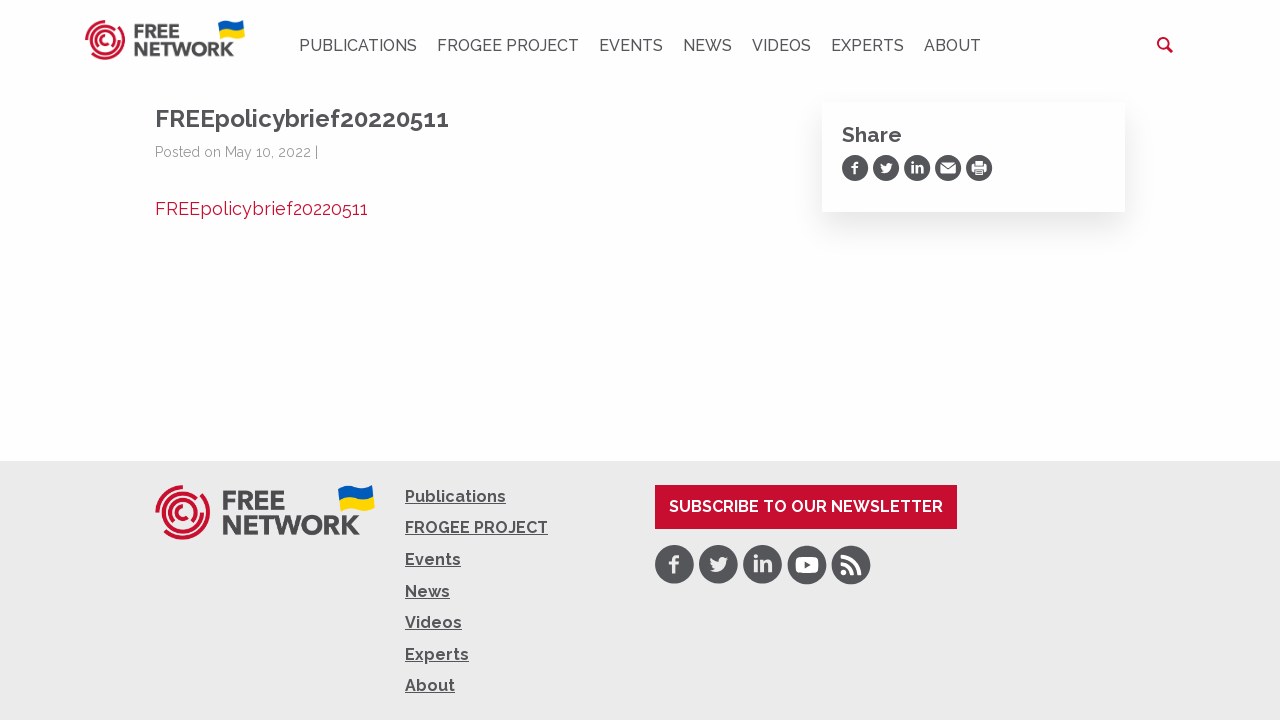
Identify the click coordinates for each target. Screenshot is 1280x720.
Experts (867, 45)
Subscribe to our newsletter (806, 506)
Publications (358, 45)
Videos (781, 45)
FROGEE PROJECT (508, 45)
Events (631, 45)
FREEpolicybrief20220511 (261, 208)
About (952, 45)
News (707, 45)
